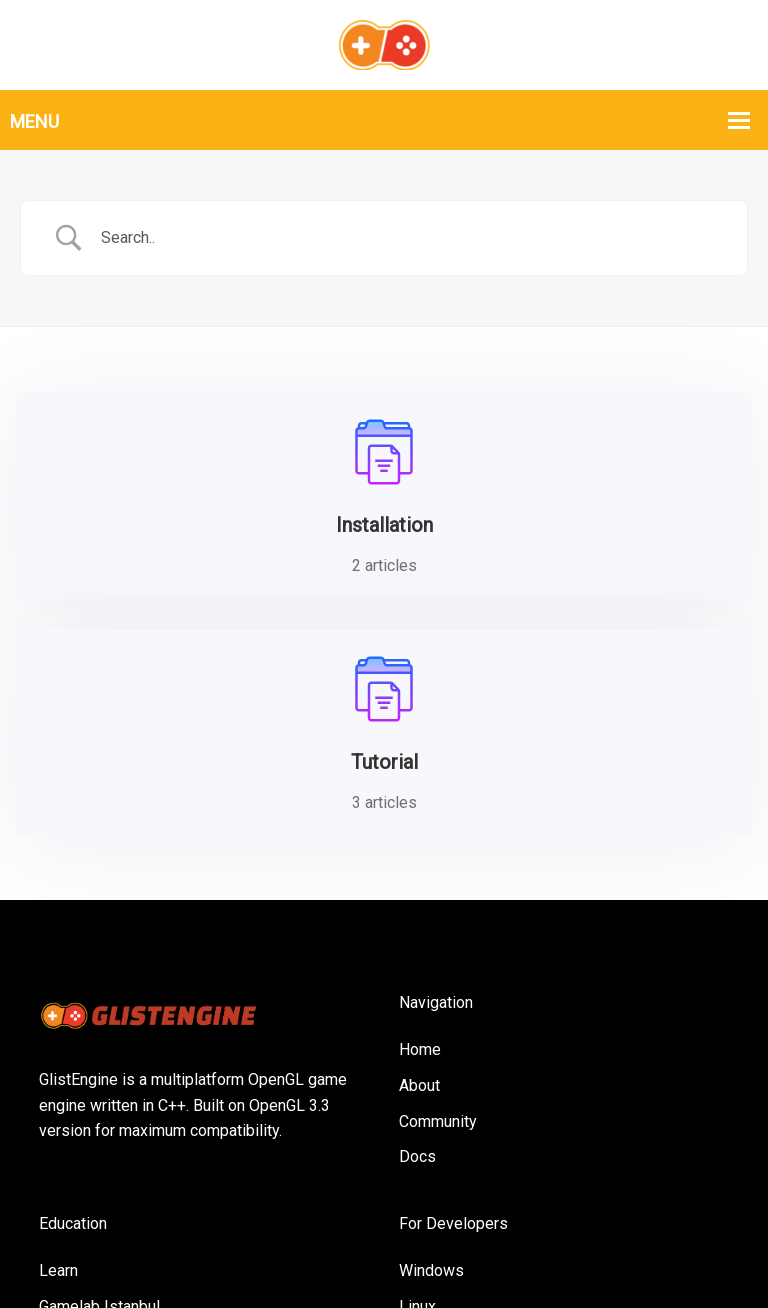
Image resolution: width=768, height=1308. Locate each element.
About (419, 848)
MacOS (424, 1105)
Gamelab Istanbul (99, 1069)
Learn (58, 1033)
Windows (431, 1033)
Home (420, 813)
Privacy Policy (602, 1245)
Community (438, 884)
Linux (417, 1069)
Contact (702, 1245)
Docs (417, 920)
